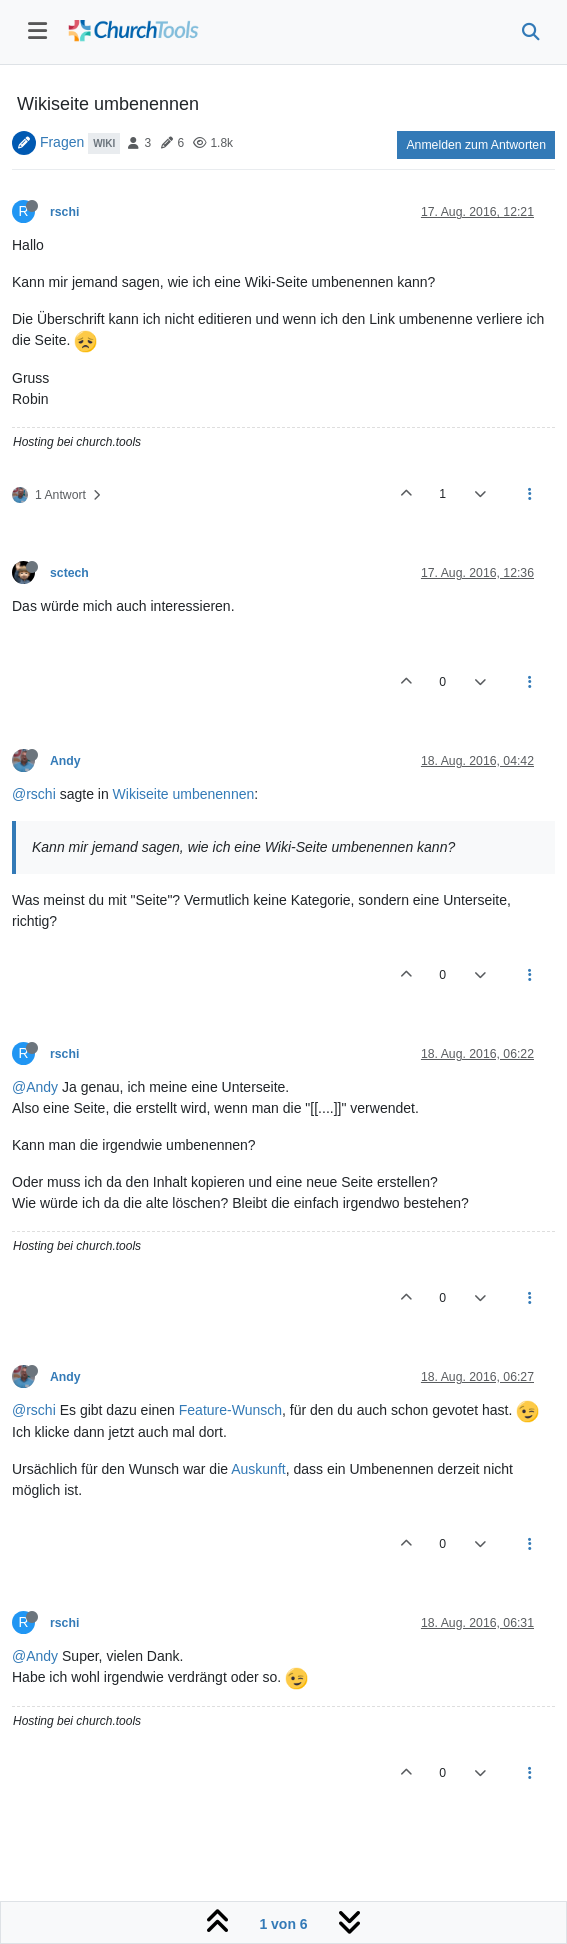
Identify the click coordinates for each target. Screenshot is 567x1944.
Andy (65, 761)
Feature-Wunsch (230, 1410)
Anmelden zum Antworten (476, 145)
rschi (64, 212)
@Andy (35, 1087)
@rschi (34, 794)
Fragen (62, 142)
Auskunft (258, 1469)
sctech (69, 573)
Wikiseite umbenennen (184, 794)
